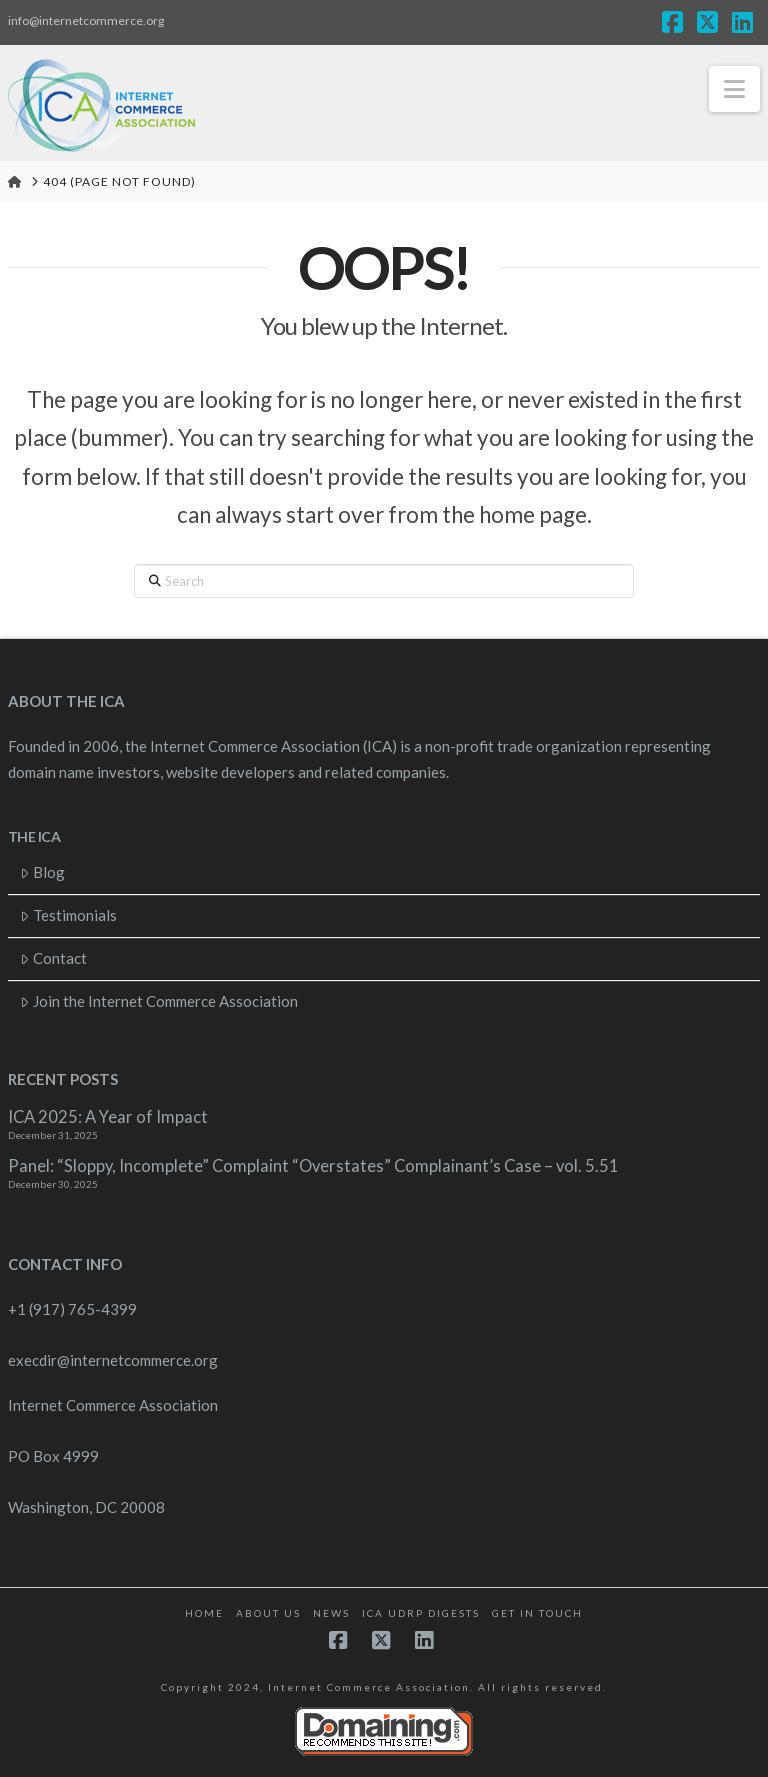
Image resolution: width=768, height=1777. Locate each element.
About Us (268, 1613)
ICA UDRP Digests (421, 1613)
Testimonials (68, 915)
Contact (53, 958)
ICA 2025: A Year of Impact (108, 1117)
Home (204, 1613)
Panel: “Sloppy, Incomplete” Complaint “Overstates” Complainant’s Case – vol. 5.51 (313, 1166)
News (331, 1613)
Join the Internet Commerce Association (159, 1001)
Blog (42, 872)
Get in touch (537, 1613)
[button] (734, 89)
